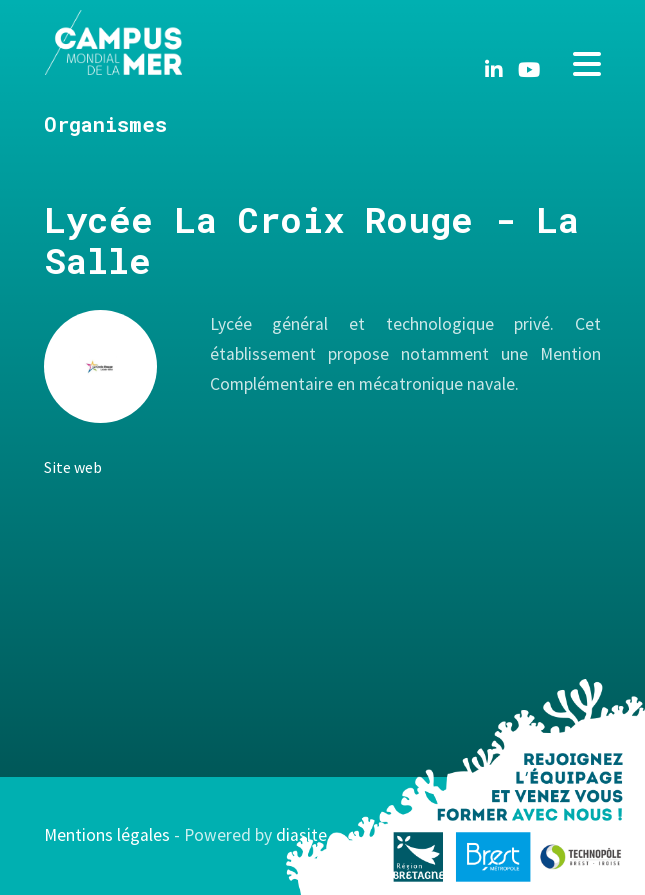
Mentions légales (107, 835)
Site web (73, 467)
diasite (301, 835)
